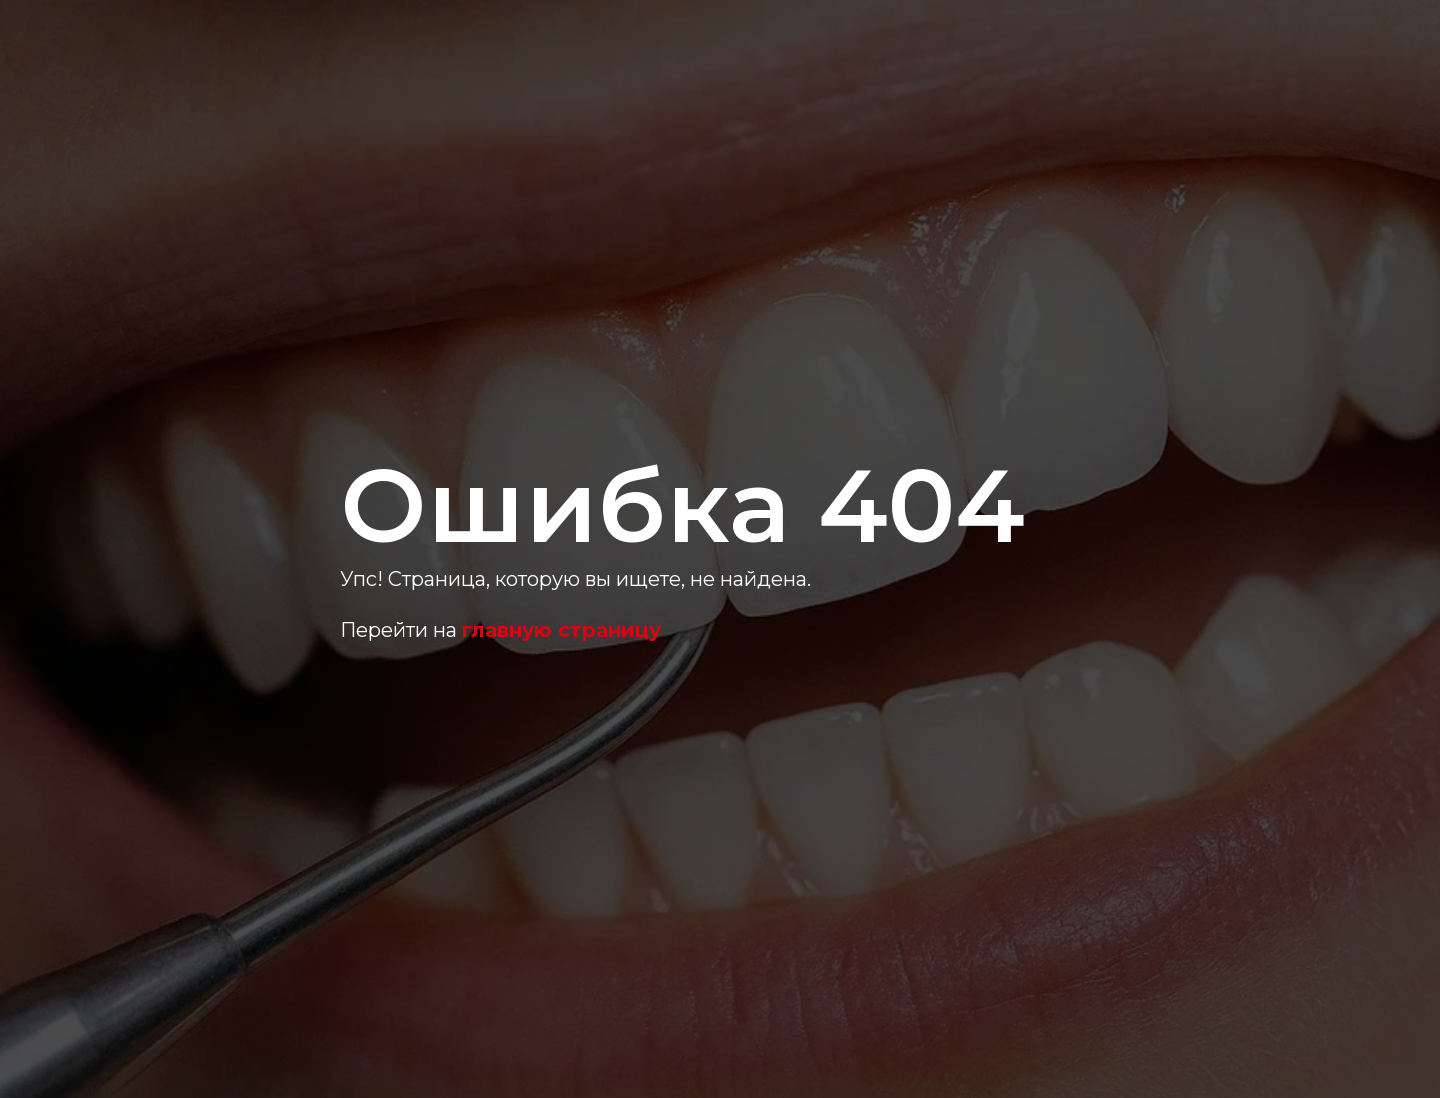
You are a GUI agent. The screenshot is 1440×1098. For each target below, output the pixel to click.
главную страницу (561, 630)
